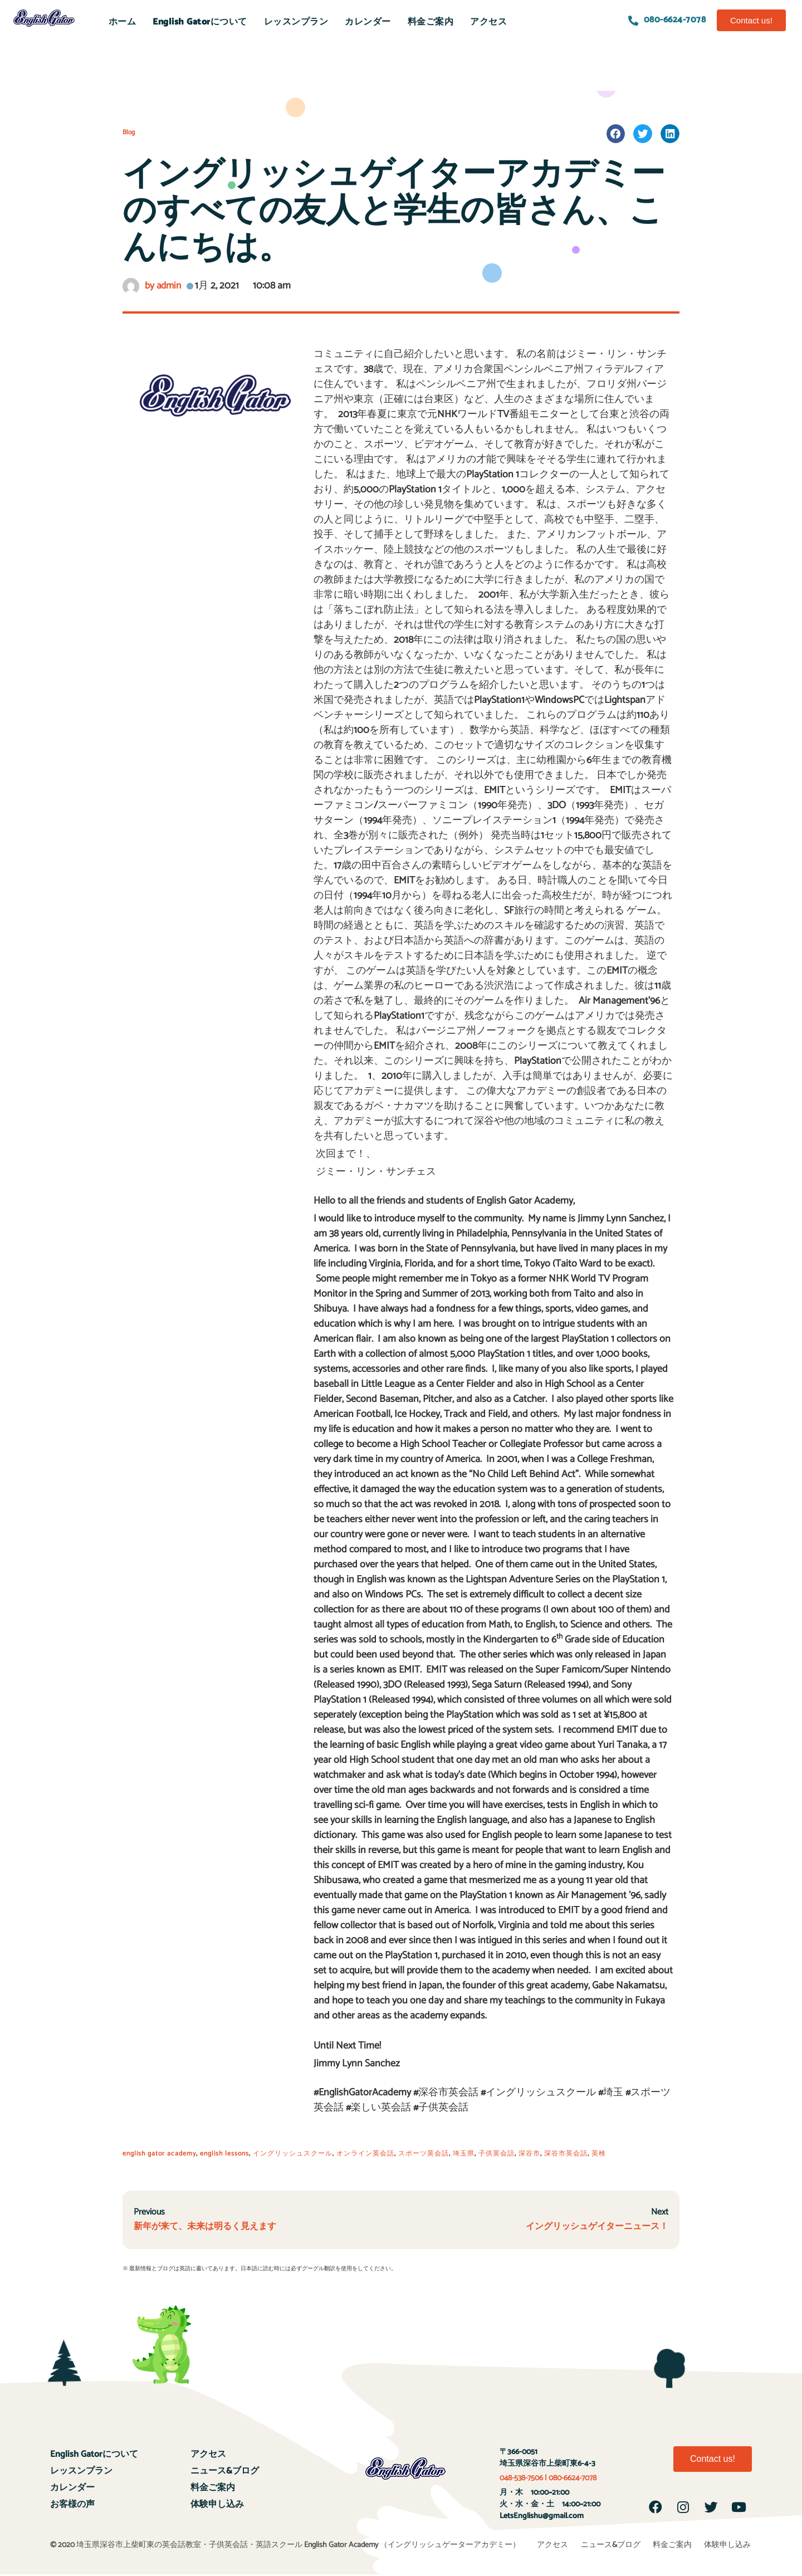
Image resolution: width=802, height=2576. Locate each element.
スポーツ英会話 (423, 2153)
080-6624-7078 (572, 2478)
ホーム (122, 22)
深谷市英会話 (566, 2153)
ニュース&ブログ (224, 2471)
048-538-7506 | (524, 2478)
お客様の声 (72, 2505)
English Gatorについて (200, 22)
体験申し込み (217, 2505)
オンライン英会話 (365, 2153)
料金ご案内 (431, 22)
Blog (129, 132)
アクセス (488, 22)
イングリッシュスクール (292, 2153)
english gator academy (159, 2153)
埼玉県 (464, 2153)
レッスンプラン (296, 22)
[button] (751, 20)
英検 (598, 2153)
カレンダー (368, 22)
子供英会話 (496, 2153)
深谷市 (529, 2153)
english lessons (224, 2153)
